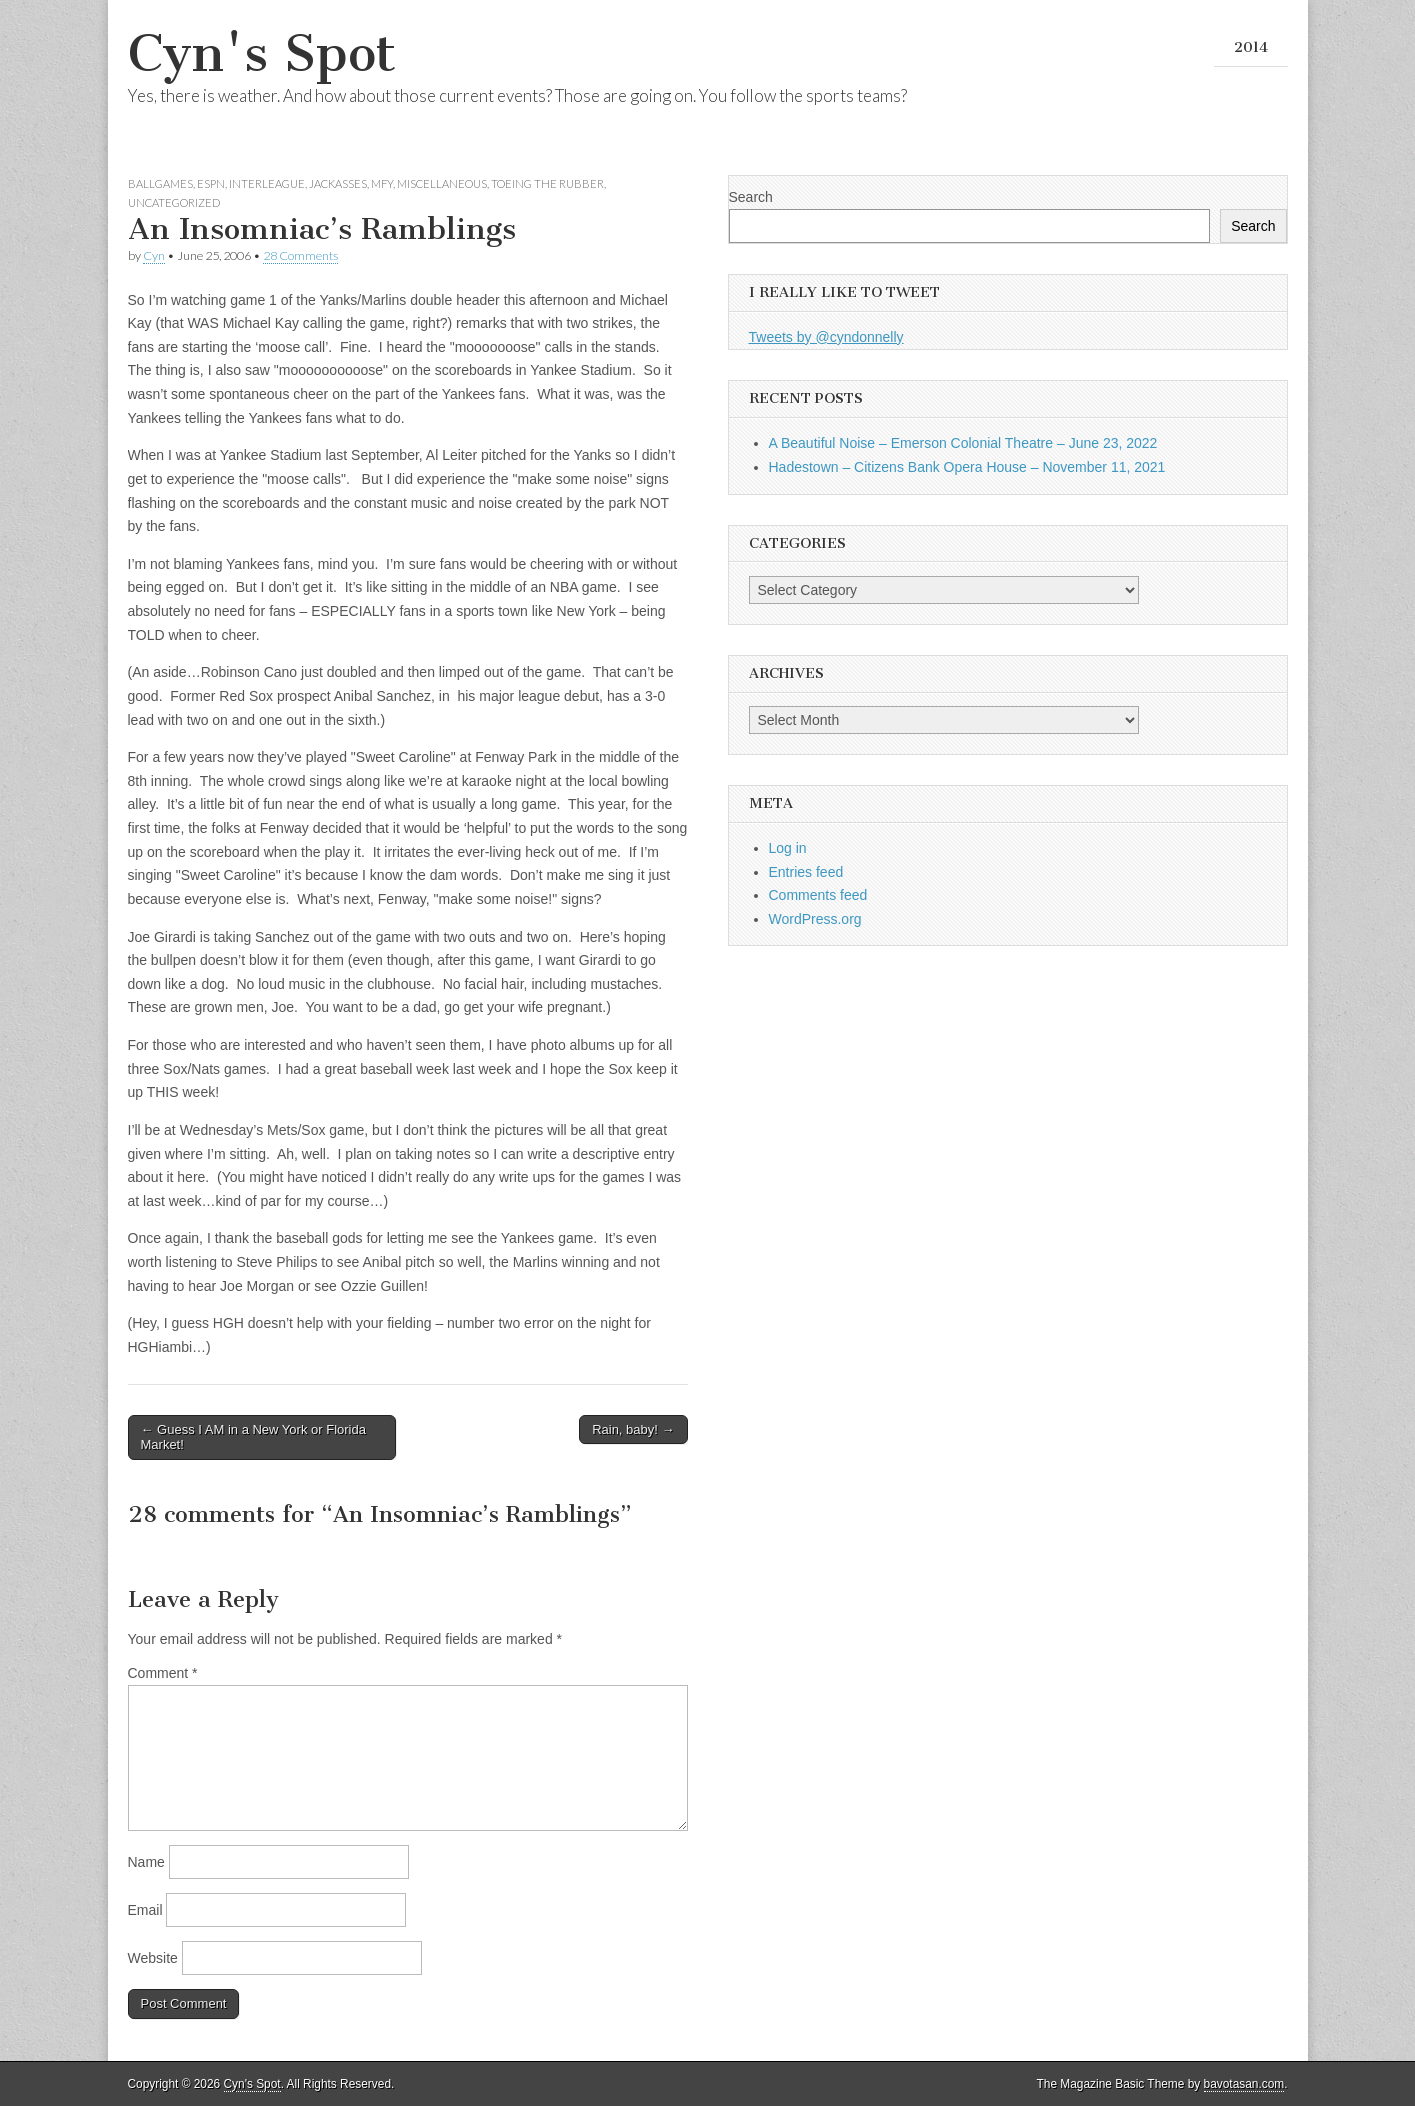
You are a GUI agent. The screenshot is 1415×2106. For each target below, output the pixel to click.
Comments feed (818, 895)
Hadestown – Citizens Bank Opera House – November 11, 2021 (967, 467)
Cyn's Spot (262, 53)
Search (751, 197)
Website (153, 1958)
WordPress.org (815, 919)
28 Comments (300, 255)
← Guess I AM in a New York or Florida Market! (253, 1437)
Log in (788, 848)
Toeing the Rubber (547, 183)
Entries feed (806, 872)
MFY (382, 183)
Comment (163, 1673)
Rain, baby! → (633, 1429)
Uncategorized (174, 202)
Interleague (267, 183)
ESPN (211, 183)
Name (146, 1862)
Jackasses (338, 183)
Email (145, 1910)
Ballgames (160, 183)
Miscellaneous (442, 183)
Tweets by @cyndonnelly (826, 337)
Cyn (154, 255)
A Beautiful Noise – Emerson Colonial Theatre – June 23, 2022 (963, 443)
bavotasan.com (1244, 2084)
